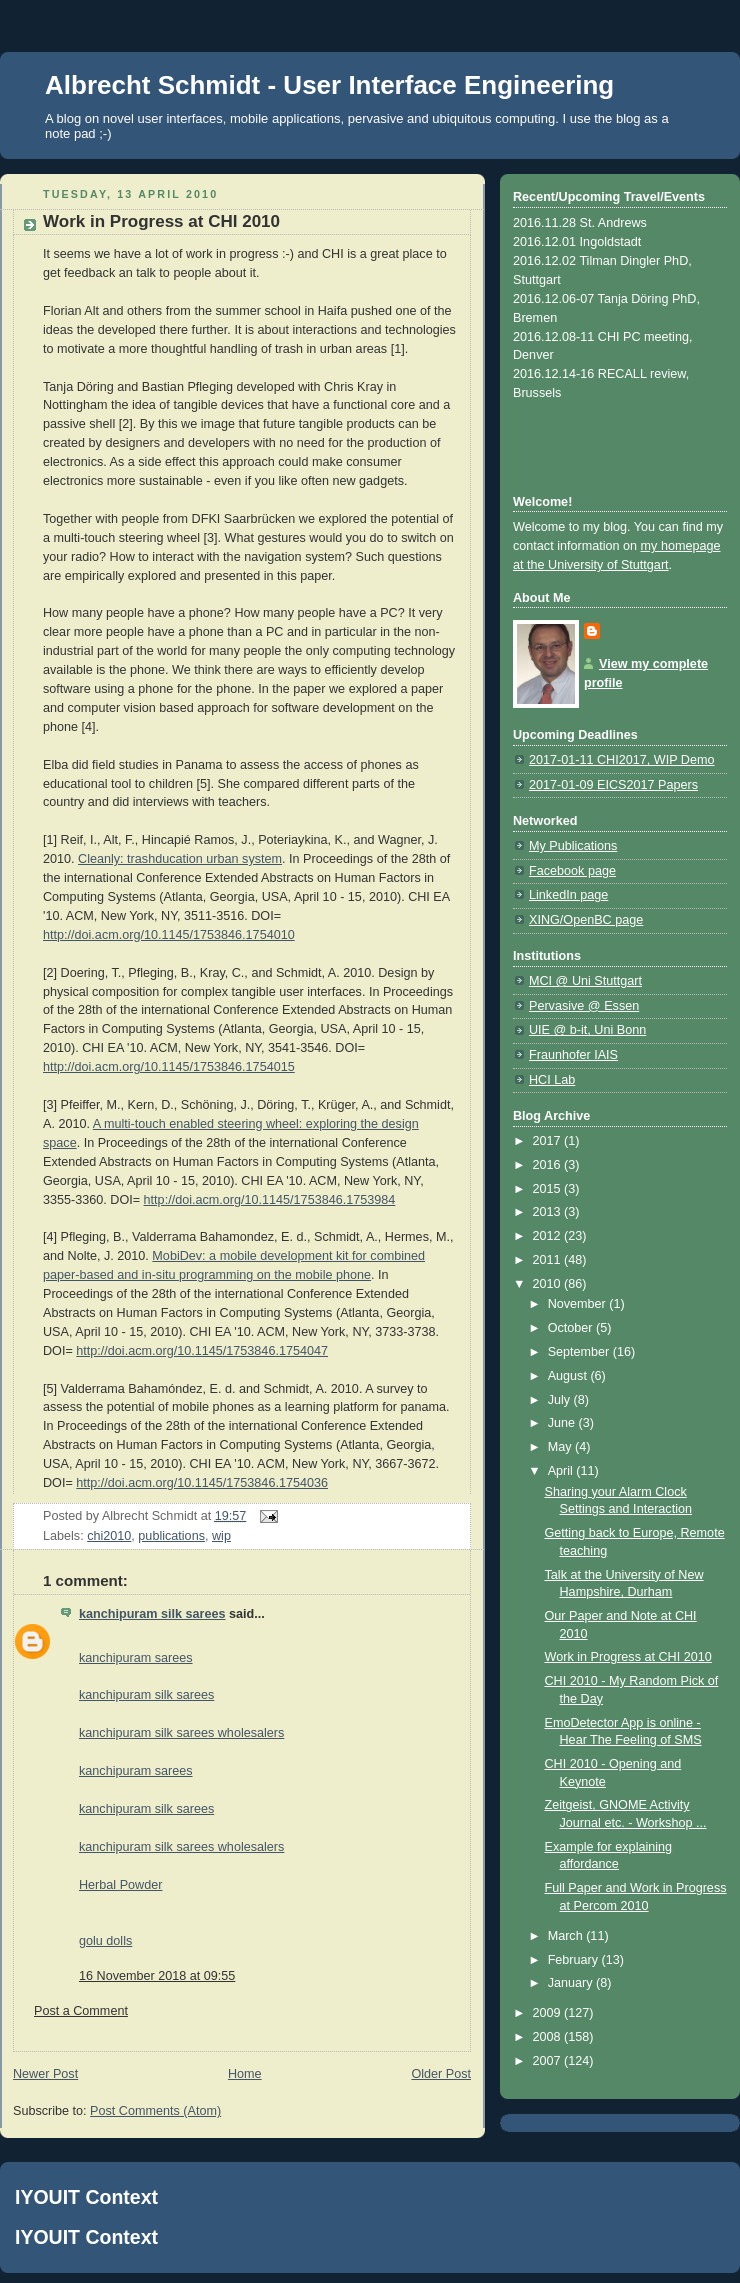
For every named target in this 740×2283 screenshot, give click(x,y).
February (575, 1960)
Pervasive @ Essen (584, 1006)
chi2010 (109, 1536)
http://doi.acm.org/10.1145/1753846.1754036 (202, 1483)
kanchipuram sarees (136, 1658)
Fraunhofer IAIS (573, 1055)
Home (245, 2074)
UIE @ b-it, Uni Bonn (587, 1030)
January (572, 1983)
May (561, 1447)
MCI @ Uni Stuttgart (585, 981)
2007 (549, 2061)
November (579, 1304)
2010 (549, 1284)
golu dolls (105, 1941)
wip (221, 1536)
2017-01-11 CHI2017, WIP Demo (622, 760)
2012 (549, 1236)
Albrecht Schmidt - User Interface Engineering (329, 85)
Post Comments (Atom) (155, 2111)
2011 (549, 1260)
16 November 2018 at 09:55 (157, 1976)
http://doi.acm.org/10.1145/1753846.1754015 (169, 1067)
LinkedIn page (568, 895)
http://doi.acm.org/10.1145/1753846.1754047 (202, 1351)
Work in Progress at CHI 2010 (628, 1657)
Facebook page (572, 871)
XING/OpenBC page (586, 920)
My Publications (573, 846)
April (562, 1471)
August (569, 1376)
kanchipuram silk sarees (152, 1614)
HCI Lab (552, 1080)
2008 (549, 2037)
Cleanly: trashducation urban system (180, 859)
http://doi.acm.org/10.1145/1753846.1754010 (169, 935)
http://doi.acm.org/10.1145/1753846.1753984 (270, 1200)
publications (171, 1536)
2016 (549, 1165)
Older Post (441, 2074)
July (561, 1400)
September (580, 1352)
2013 (549, 1212)
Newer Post (45, 2074)
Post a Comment (81, 2011)
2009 (549, 2013)
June (563, 1423)
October (572, 1328)
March (567, 1936)
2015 (549, 1189)
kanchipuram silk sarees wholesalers (181, 1733)
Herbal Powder (120, 1885)
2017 (549, 1141)
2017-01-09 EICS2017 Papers (613, 785)
